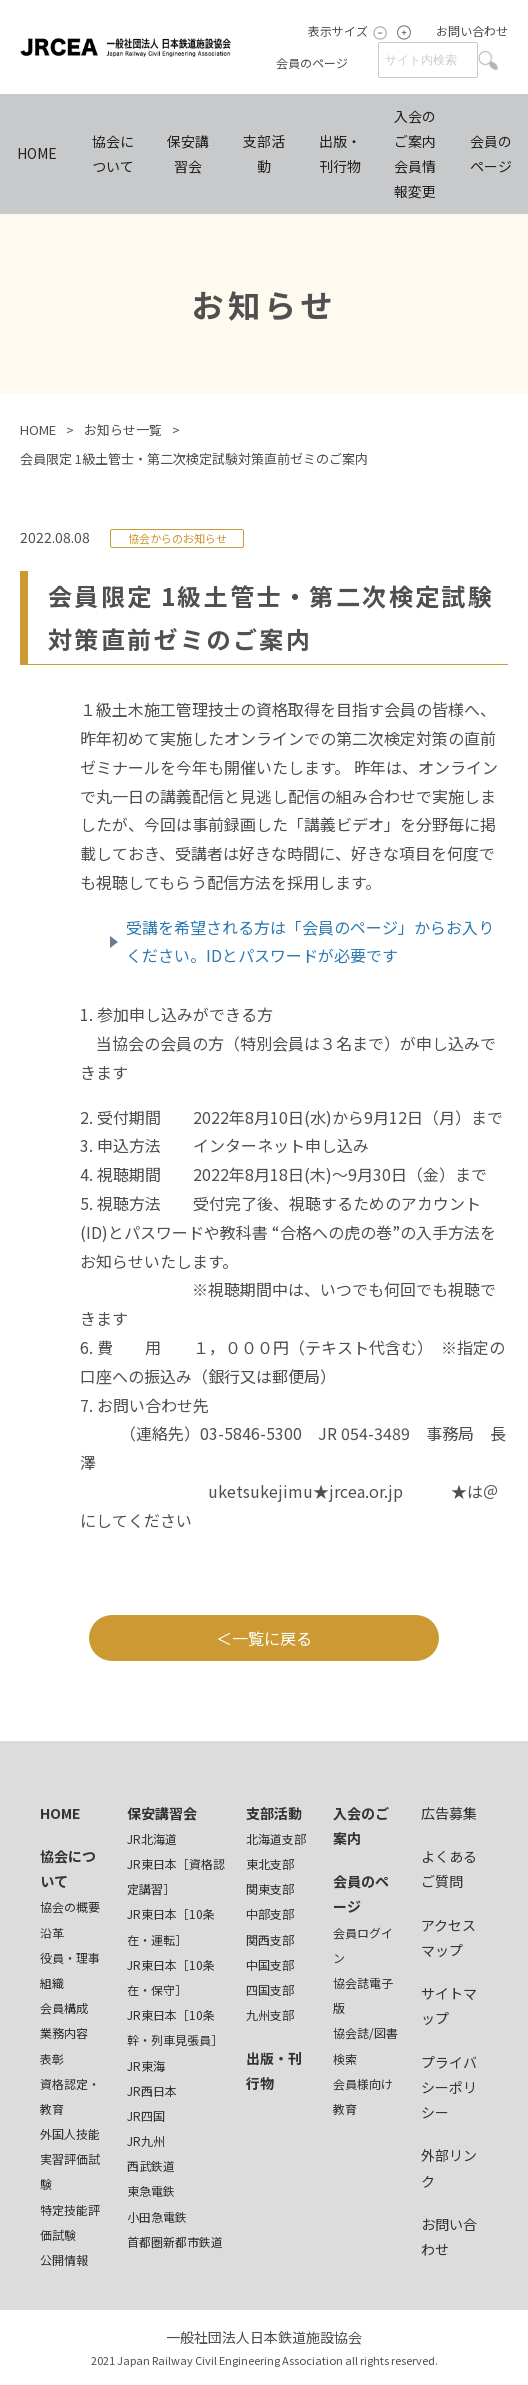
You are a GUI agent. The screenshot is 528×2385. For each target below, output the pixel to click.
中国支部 (270, 1964)
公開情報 (64, 2259)
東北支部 (270, 1863)
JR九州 (146, 2140)
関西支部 (270, 1939)
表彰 (52, 2058)
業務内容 (64, 2032)
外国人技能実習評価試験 (70, 2158)
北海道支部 (276, 1838)
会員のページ (312, 62)
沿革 (52, 1932)
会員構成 (64, 2007)
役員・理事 (70, 1957)
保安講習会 (188, 153)
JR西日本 (152, 2090)
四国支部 (270, 1989)
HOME (37, 153)
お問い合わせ (472, 30)
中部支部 (270, 1913)
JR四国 (146, 2115)
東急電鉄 (151, 2190)
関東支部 (270, 1888)
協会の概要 (70, 1906)
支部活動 (264, 153)
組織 (52, 1982)
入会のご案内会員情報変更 (415, 154)
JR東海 (146, 2065)
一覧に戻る (272, 1638)
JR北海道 (152, 1838)
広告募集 (449, 1813)
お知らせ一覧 (123, 429)
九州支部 (270, 2014)
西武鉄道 (151, 2165)
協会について (113, 153)
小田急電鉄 (157, 2216)
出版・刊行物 (340, 153)
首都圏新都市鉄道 (175, 2241)
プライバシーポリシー (449, 2087)
